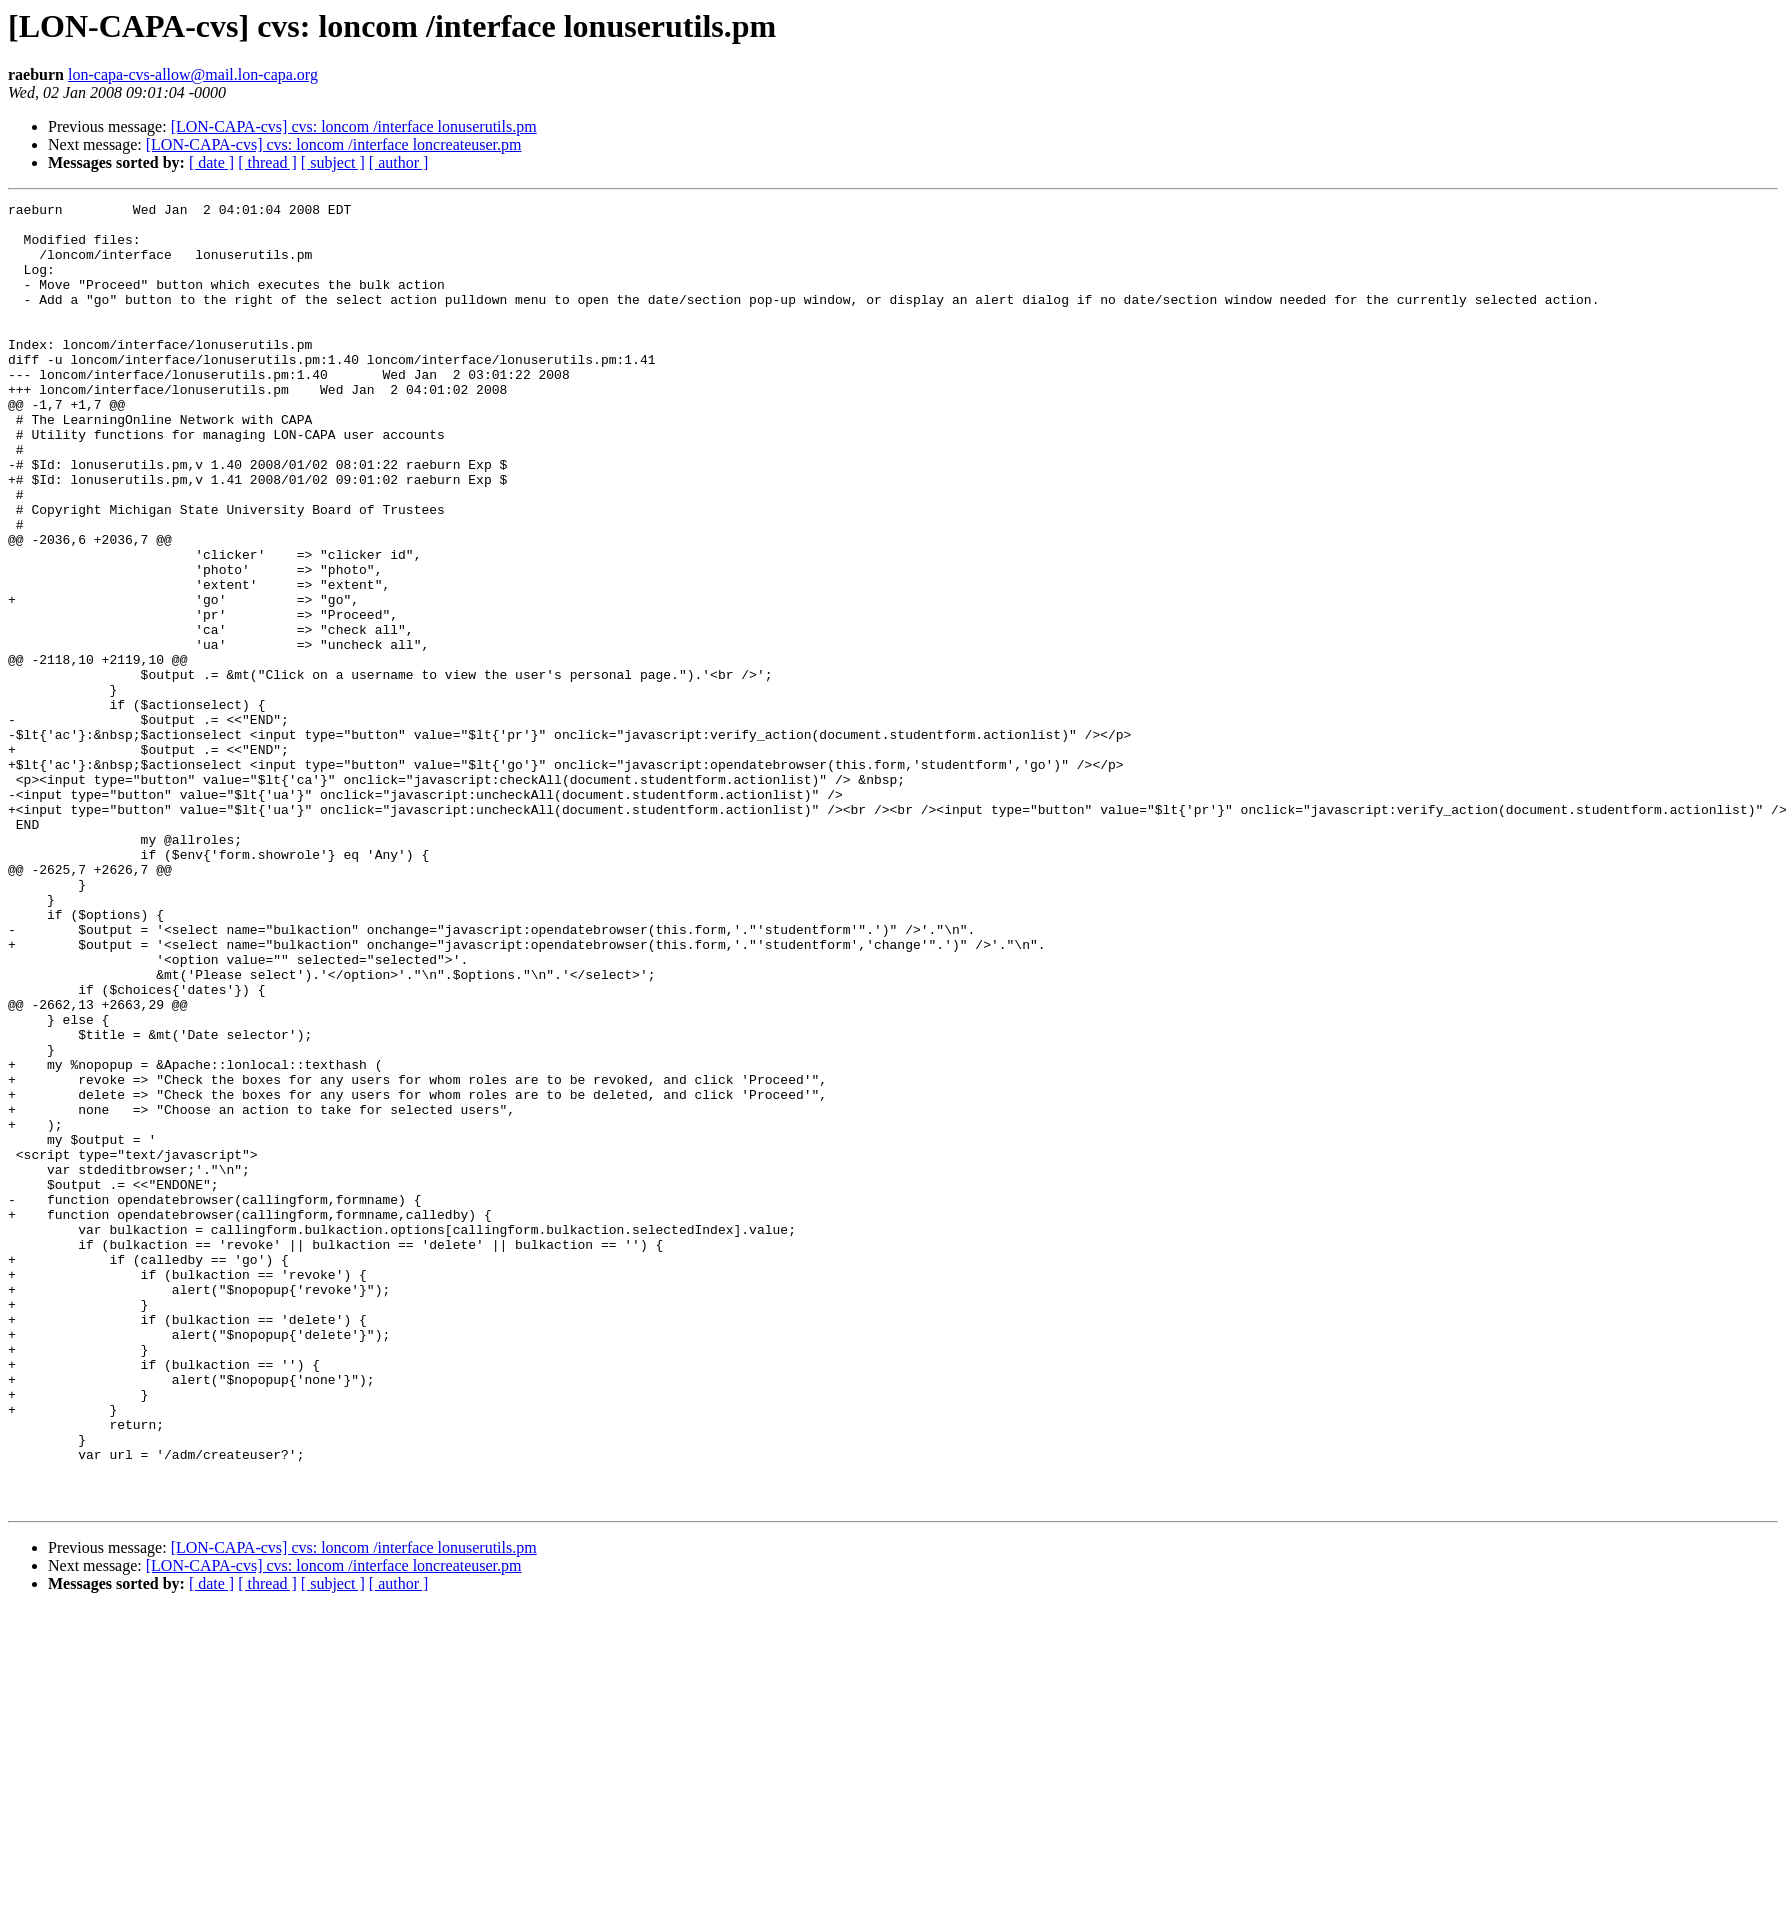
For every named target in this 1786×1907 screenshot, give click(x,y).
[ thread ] (267, 162)
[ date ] (211, 162)
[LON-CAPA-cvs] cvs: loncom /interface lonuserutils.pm (354, 126)
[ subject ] (333, 162)
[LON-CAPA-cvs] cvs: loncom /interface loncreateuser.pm (334, 144)
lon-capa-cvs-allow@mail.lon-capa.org (193, 74)
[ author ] (399, 162)
